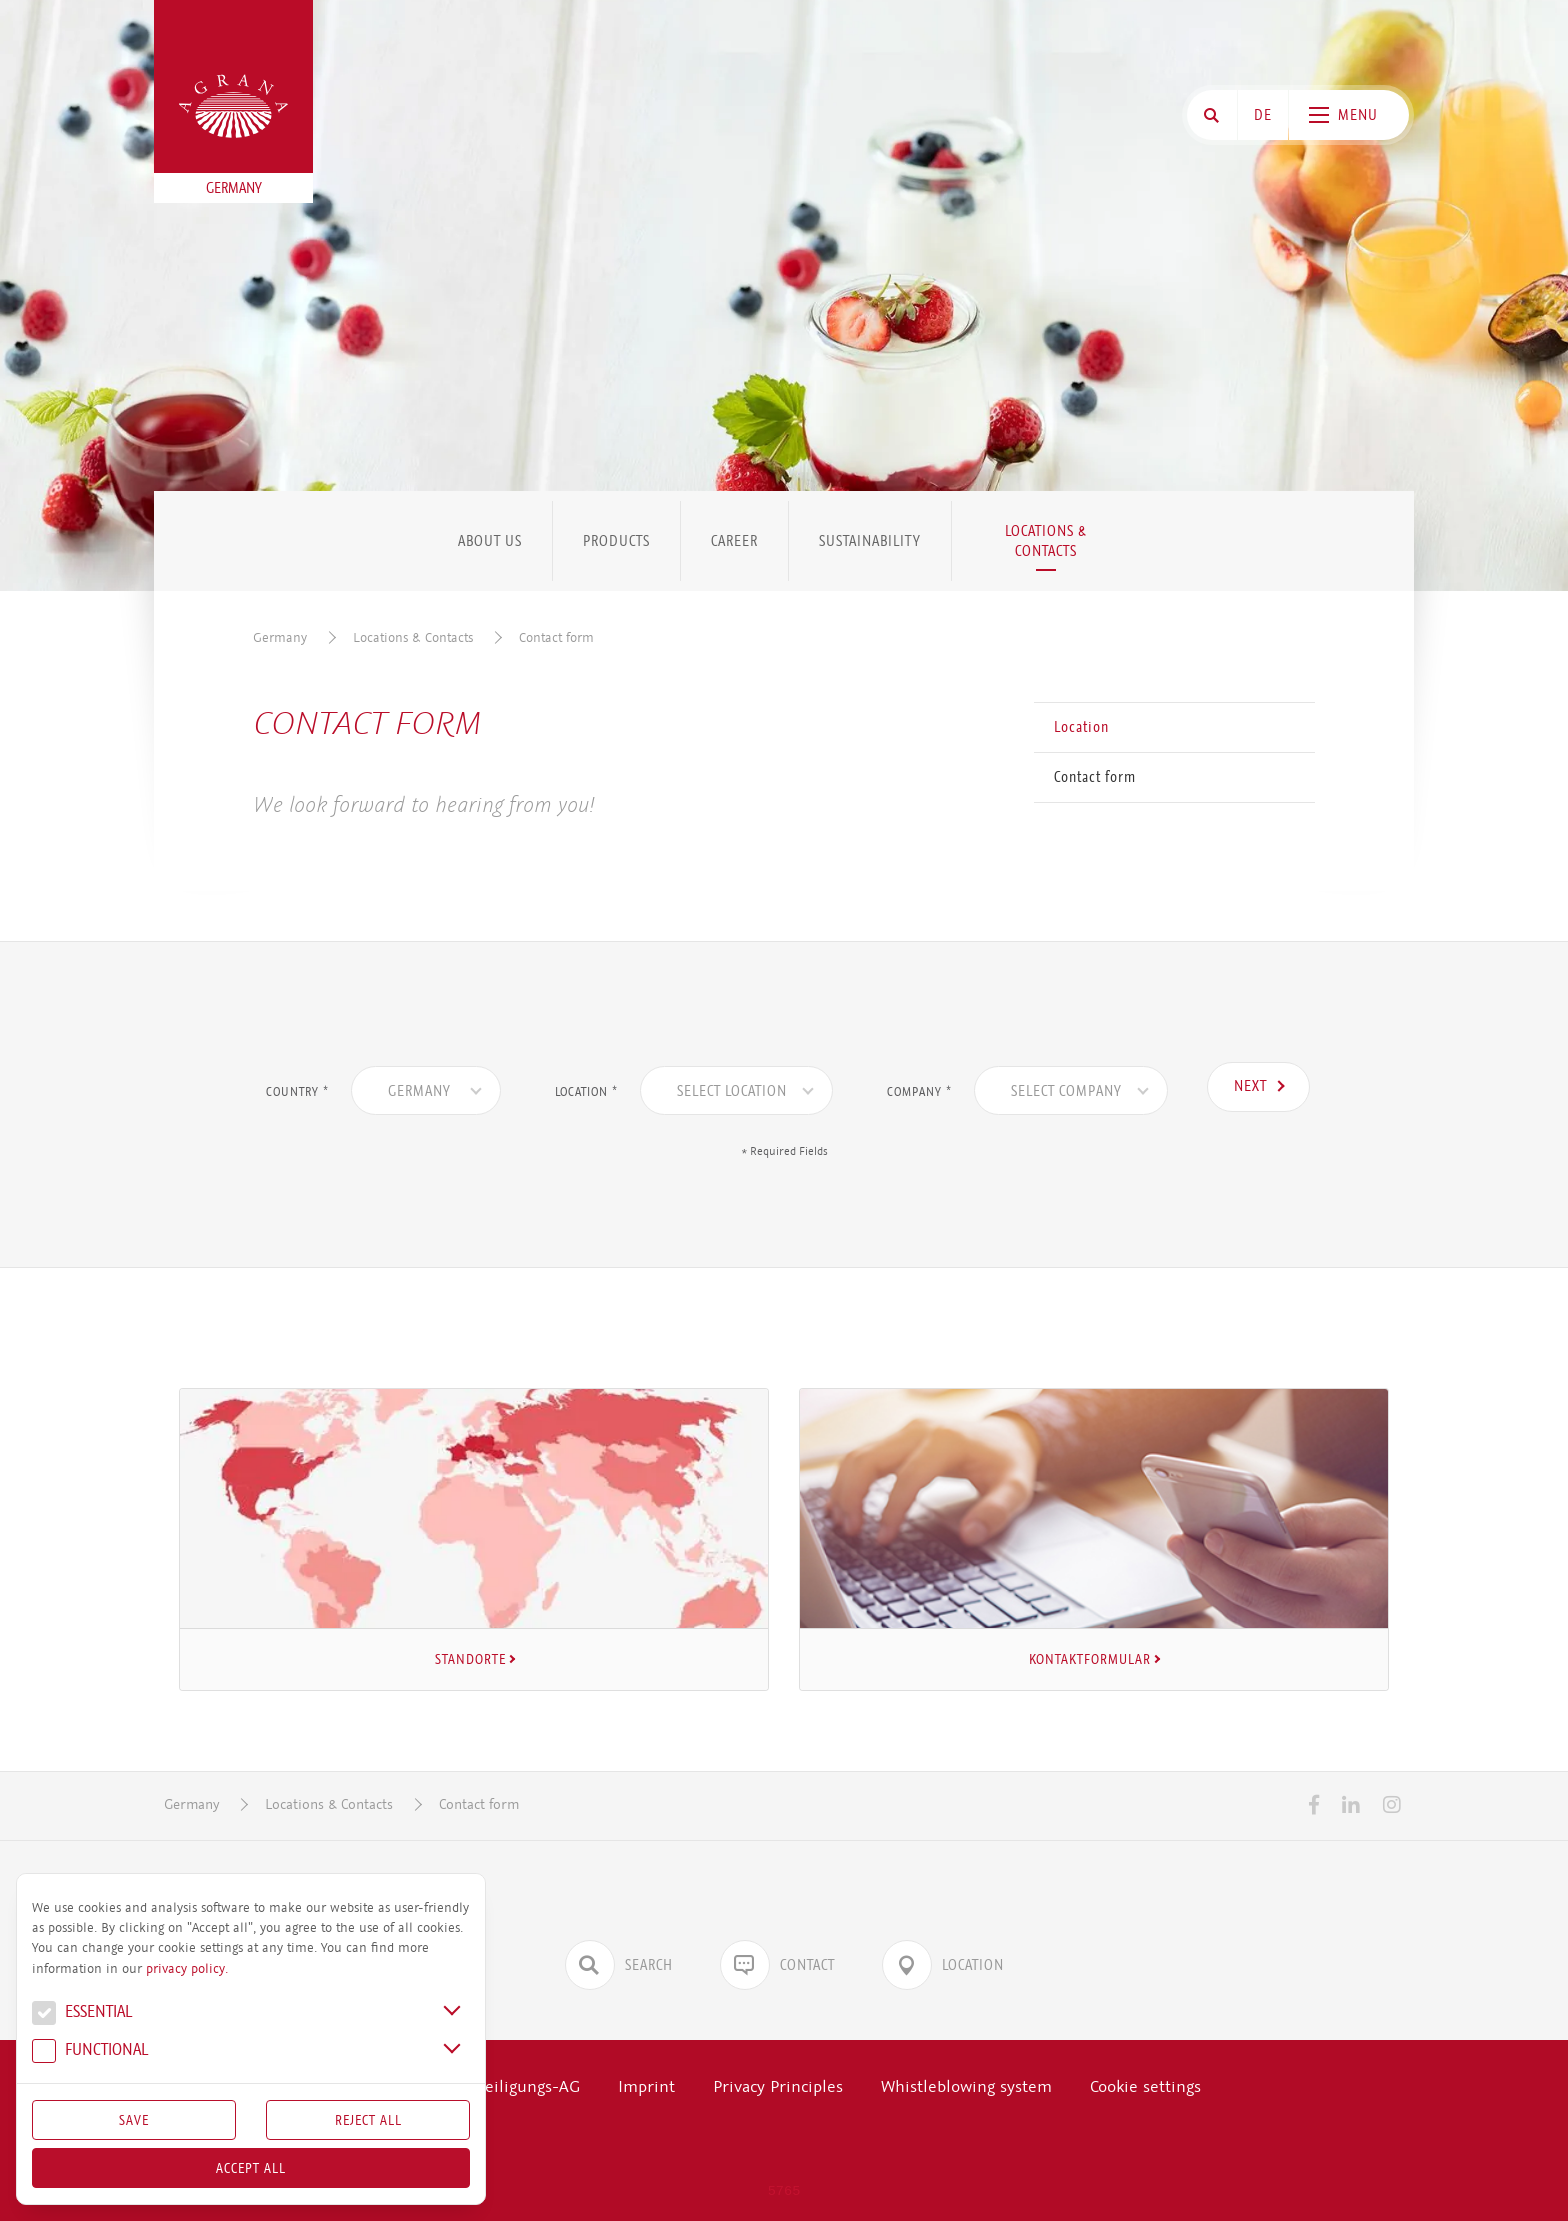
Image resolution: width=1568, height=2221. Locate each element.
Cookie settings (1145, 2086)
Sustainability (870, 541)
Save (134, 2120)
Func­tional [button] (90, 2052)
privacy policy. (187, 1969)
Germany (280, 637)
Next (1250, 1086)
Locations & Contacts (1046, 541)
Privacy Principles (778, 2086)
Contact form (556, 637)
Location (1081, 727)
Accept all (251, 2168)
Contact (777, 1965)
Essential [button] (82, 2014)
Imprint (646, 2086)
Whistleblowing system (966, 2086)
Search (619, 1965)
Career (734, 541)
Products (616, 541)
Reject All (368, 2120)
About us (490, 541)
